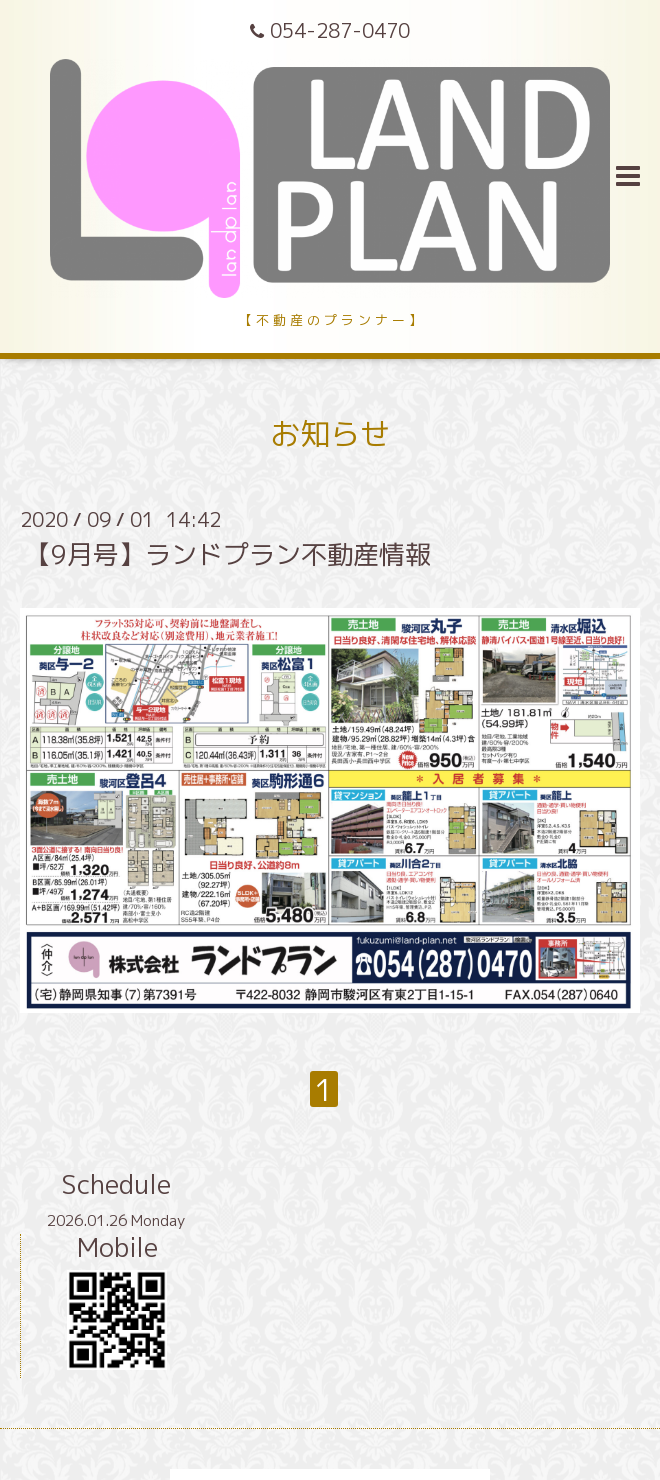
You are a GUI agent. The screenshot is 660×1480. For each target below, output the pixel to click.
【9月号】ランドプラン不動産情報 (228, 554)
